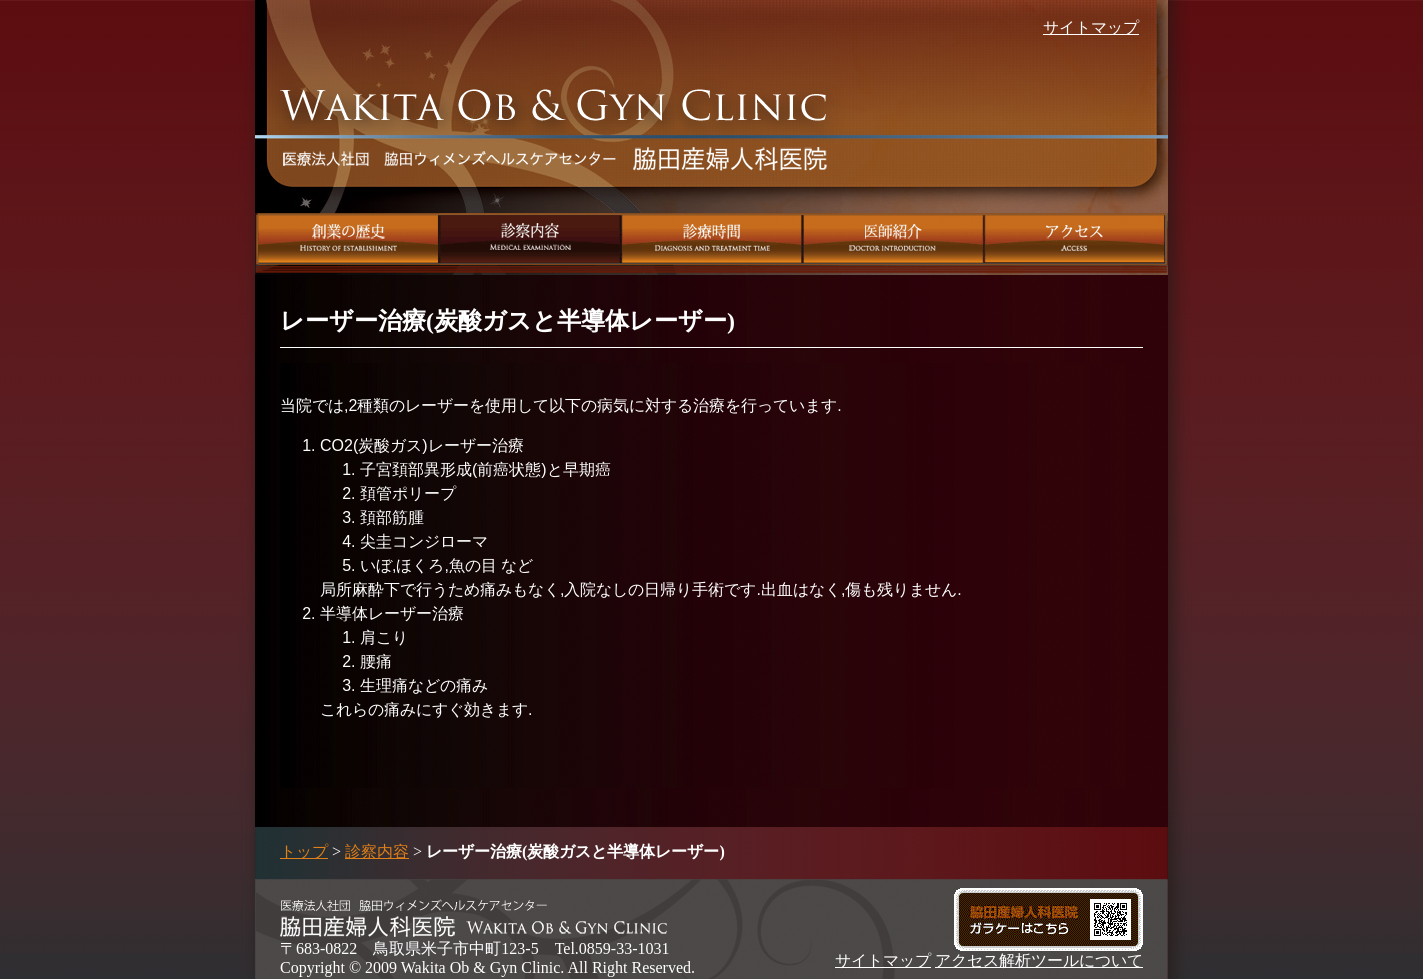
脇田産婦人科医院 (555, 145)
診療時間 (712, 239)
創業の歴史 (347, 239)
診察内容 (530, 239)
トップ (304, 851)
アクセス (1076, 239)
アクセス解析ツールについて (1039, 960)
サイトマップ (1091, 27)
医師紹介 (894, 239)
